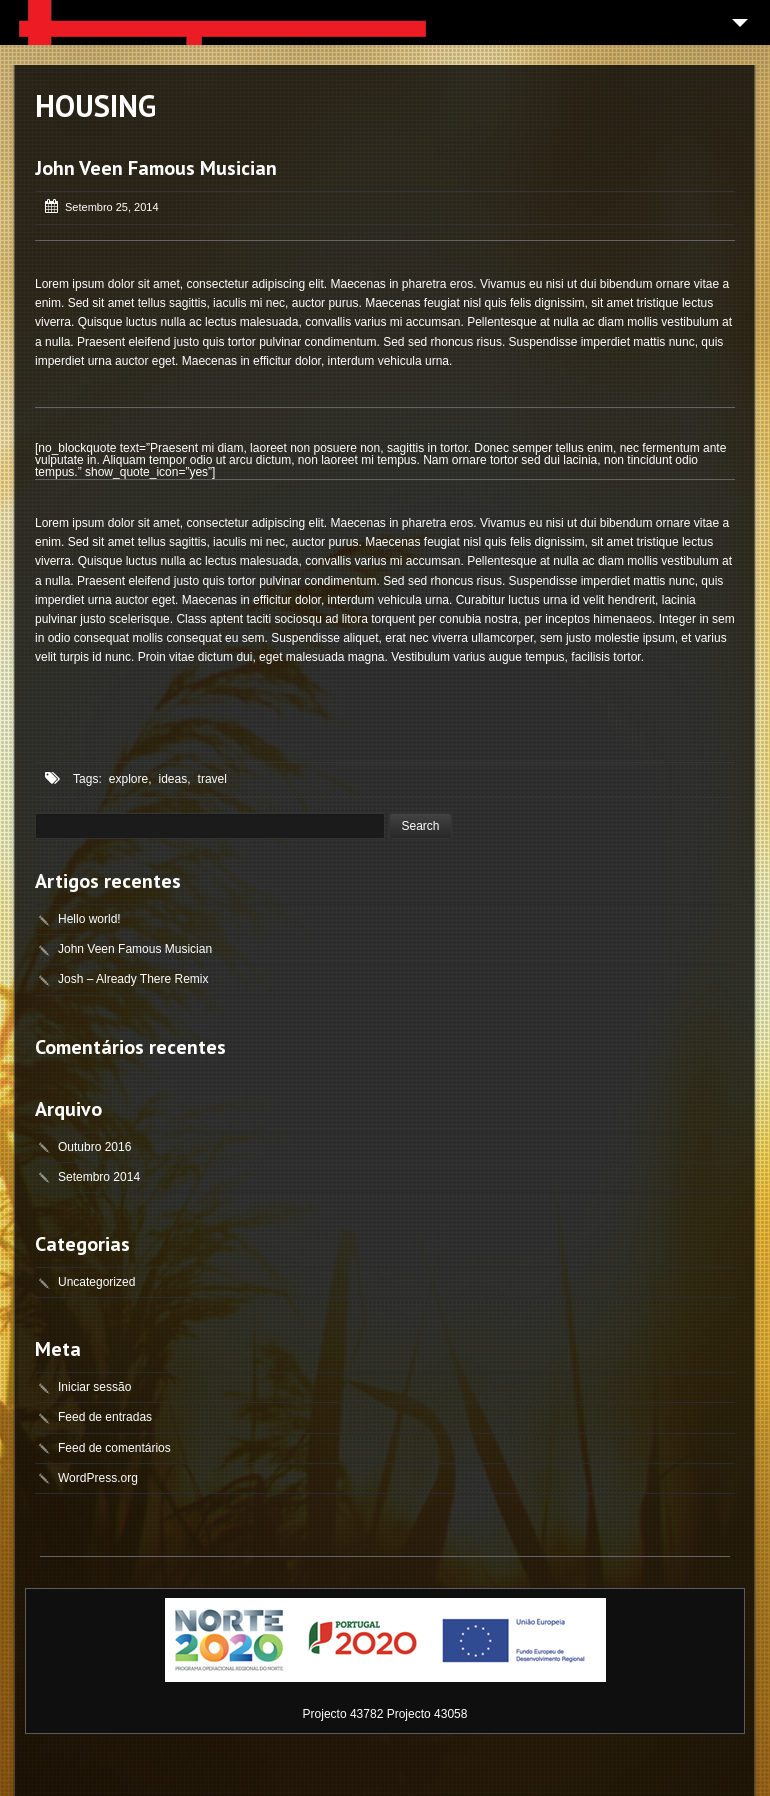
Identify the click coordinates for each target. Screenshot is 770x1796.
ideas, (175, 779)
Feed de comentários (114, 1448)
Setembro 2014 (99, 1177)
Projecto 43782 (343, 1714)
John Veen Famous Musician (156, 168)
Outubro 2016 (94, 1147)
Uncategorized (96, 1282)
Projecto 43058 (427, 1714)
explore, (130, 779)
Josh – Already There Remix (133, 979)
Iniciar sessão (94, 1387)
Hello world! (89, 919)
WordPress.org (98, 1478)
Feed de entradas (105, 1417)
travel (212, 779)
